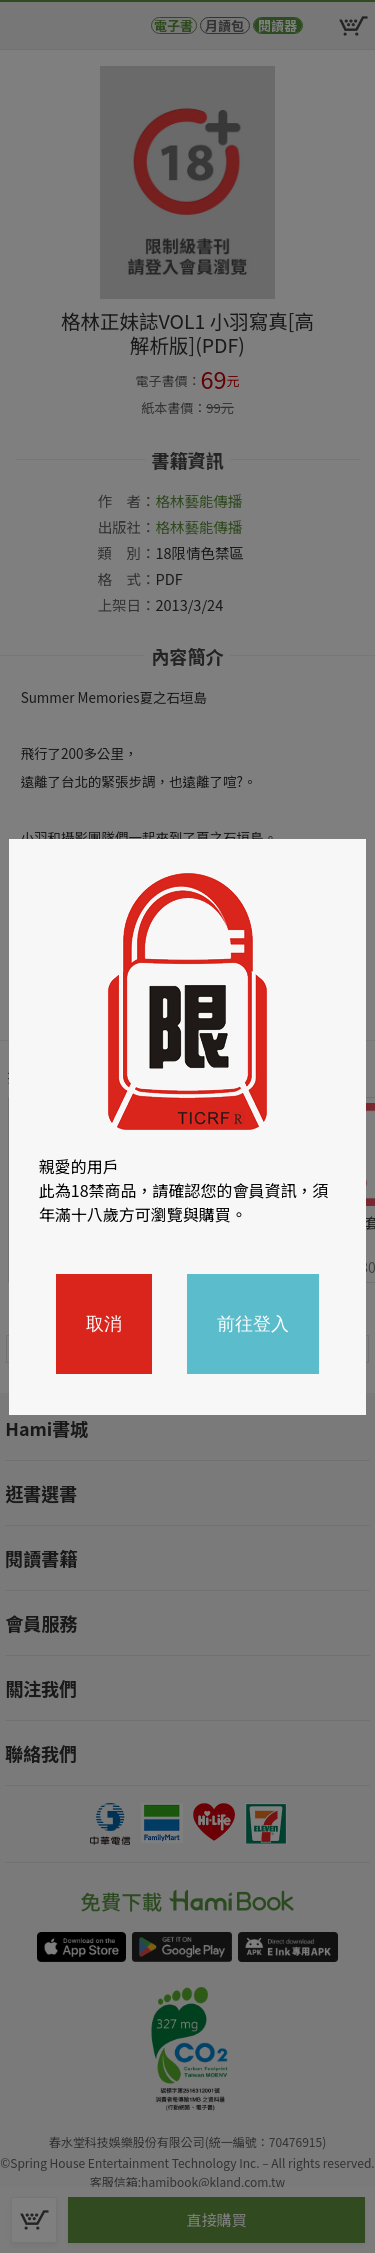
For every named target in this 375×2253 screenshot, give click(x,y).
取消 (104, 1324)
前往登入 (253, 1324)
